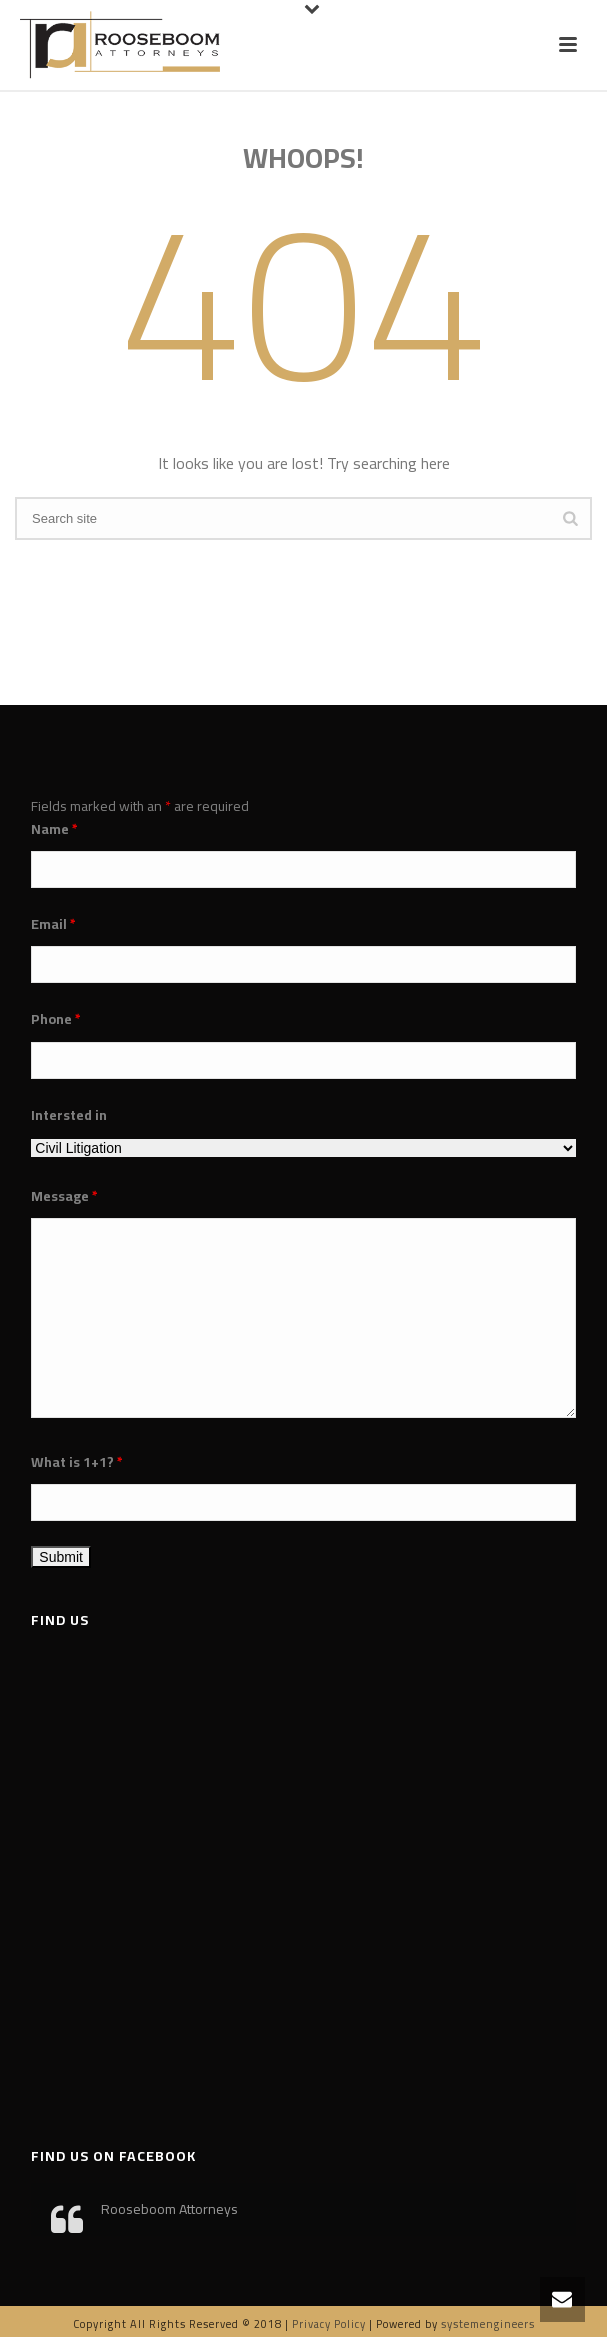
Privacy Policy (329, 2324)
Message (64, 1196)
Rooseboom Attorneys (169, 2209)
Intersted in (69, 1115)
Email (53, 924)
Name (54, 829)
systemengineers (488, 2324)
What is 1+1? (77, 1462)
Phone (56, 1019)
